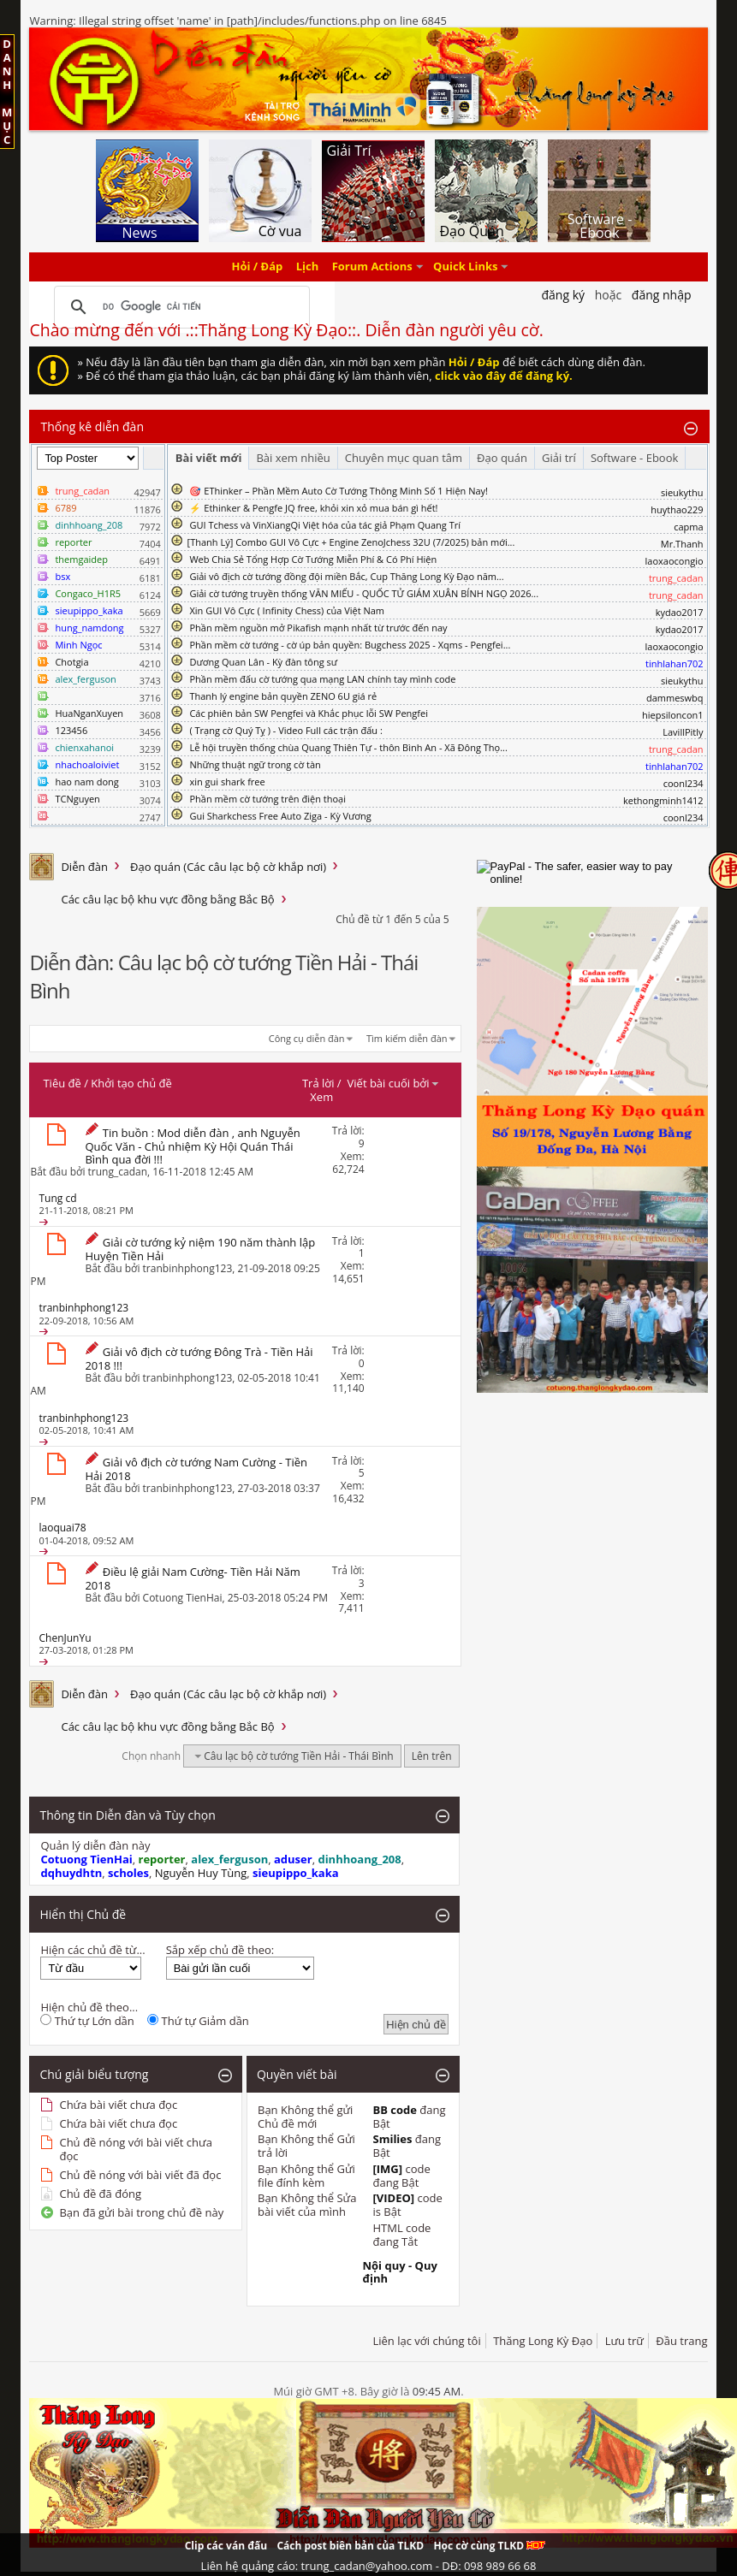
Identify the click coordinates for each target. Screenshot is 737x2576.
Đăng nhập (662, 295)
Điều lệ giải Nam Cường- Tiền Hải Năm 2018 (192, 1578)
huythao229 (677, 509)
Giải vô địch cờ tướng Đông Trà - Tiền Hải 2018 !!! (198, 1358)
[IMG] (387, 2168)
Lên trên (432, 1756)
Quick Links (465, 267)
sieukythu (682, 492)
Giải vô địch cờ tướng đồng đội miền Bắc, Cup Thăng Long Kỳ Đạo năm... (346, 576)
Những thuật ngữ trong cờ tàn (254, 764)
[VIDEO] (393, 2198)
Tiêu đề (61, 1083)
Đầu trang (681, 2340)
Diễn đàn (84, 866)
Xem (321, 1096)
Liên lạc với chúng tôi (426, 2340)
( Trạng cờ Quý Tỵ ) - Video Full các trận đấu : (285, 730)
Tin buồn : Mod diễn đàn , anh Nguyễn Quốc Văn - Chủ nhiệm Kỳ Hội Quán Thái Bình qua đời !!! (192, 1146)
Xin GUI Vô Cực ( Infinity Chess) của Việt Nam (286, 610)
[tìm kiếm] (179, 307)
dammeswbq (675, 697)
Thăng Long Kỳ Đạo (542, 2340)
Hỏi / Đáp (257, 267)
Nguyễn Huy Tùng (201, 1872)
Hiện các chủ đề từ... (92, 1950)
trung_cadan (117, 1171)
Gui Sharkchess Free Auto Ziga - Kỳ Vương (280, 815)
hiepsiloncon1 (673, 714)
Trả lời (318, 1083)
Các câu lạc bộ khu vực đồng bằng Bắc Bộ (167, 899)
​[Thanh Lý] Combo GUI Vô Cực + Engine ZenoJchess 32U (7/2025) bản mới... (351, 542)
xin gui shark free (226, 781)
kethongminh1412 (663, 800)
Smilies (392, 2139)
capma (688, 526)
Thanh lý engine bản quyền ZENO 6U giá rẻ (283, 696)
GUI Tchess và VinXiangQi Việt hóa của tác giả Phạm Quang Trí (325, 524)
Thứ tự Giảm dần (198, 2021)
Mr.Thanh (682, 543)
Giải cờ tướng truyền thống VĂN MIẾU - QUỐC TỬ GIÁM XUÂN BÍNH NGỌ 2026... (363, 593)
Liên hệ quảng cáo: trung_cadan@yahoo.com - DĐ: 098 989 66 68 (369, 2565)
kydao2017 (680, 612)
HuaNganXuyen (89, 713)
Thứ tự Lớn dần (87, 2021)
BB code (394, 2109)
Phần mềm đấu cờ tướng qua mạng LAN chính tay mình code (322, 678)
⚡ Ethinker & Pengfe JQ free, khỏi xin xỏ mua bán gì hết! (313, 507)
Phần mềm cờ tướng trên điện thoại (267, 798)
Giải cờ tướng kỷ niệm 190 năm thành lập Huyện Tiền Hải (200, 1249)
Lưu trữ (624, 2340)
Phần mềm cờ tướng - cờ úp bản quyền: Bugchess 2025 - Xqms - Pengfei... (349, 644)
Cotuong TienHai (183, 1597)
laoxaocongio (674, 560)
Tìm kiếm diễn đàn (407, 1038)
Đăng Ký (563, 295)
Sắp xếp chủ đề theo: (220, 1950)
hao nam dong (86, 781)
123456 (71, 730)
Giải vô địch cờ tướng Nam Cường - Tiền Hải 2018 (196, 1468)
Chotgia (71, 661)
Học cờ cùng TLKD (489, 2545)
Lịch (307, 267)
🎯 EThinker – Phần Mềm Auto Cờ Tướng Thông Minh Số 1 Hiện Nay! (338, 490)
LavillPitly (683, 731)
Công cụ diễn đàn (307, 1038)
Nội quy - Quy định (399, 2272)
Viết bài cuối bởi (394, 1083)
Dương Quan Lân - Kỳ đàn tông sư (263, 661)
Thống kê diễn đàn (92, 426)
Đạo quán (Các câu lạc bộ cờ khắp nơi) (228, 866)
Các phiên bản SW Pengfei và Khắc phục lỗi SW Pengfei (308, 713)
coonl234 (683, 783)
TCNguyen (77, 798)
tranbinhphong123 (188, 1268)
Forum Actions (372, 267)
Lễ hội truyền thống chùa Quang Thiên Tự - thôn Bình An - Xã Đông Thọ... (348, 747)
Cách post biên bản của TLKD (350, 2545)
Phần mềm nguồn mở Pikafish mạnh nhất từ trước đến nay (318, 627)
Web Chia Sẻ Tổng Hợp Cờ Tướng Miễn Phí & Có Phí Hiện (313, 559)
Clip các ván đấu (226, 2545)
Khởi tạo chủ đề (131, 1083)
